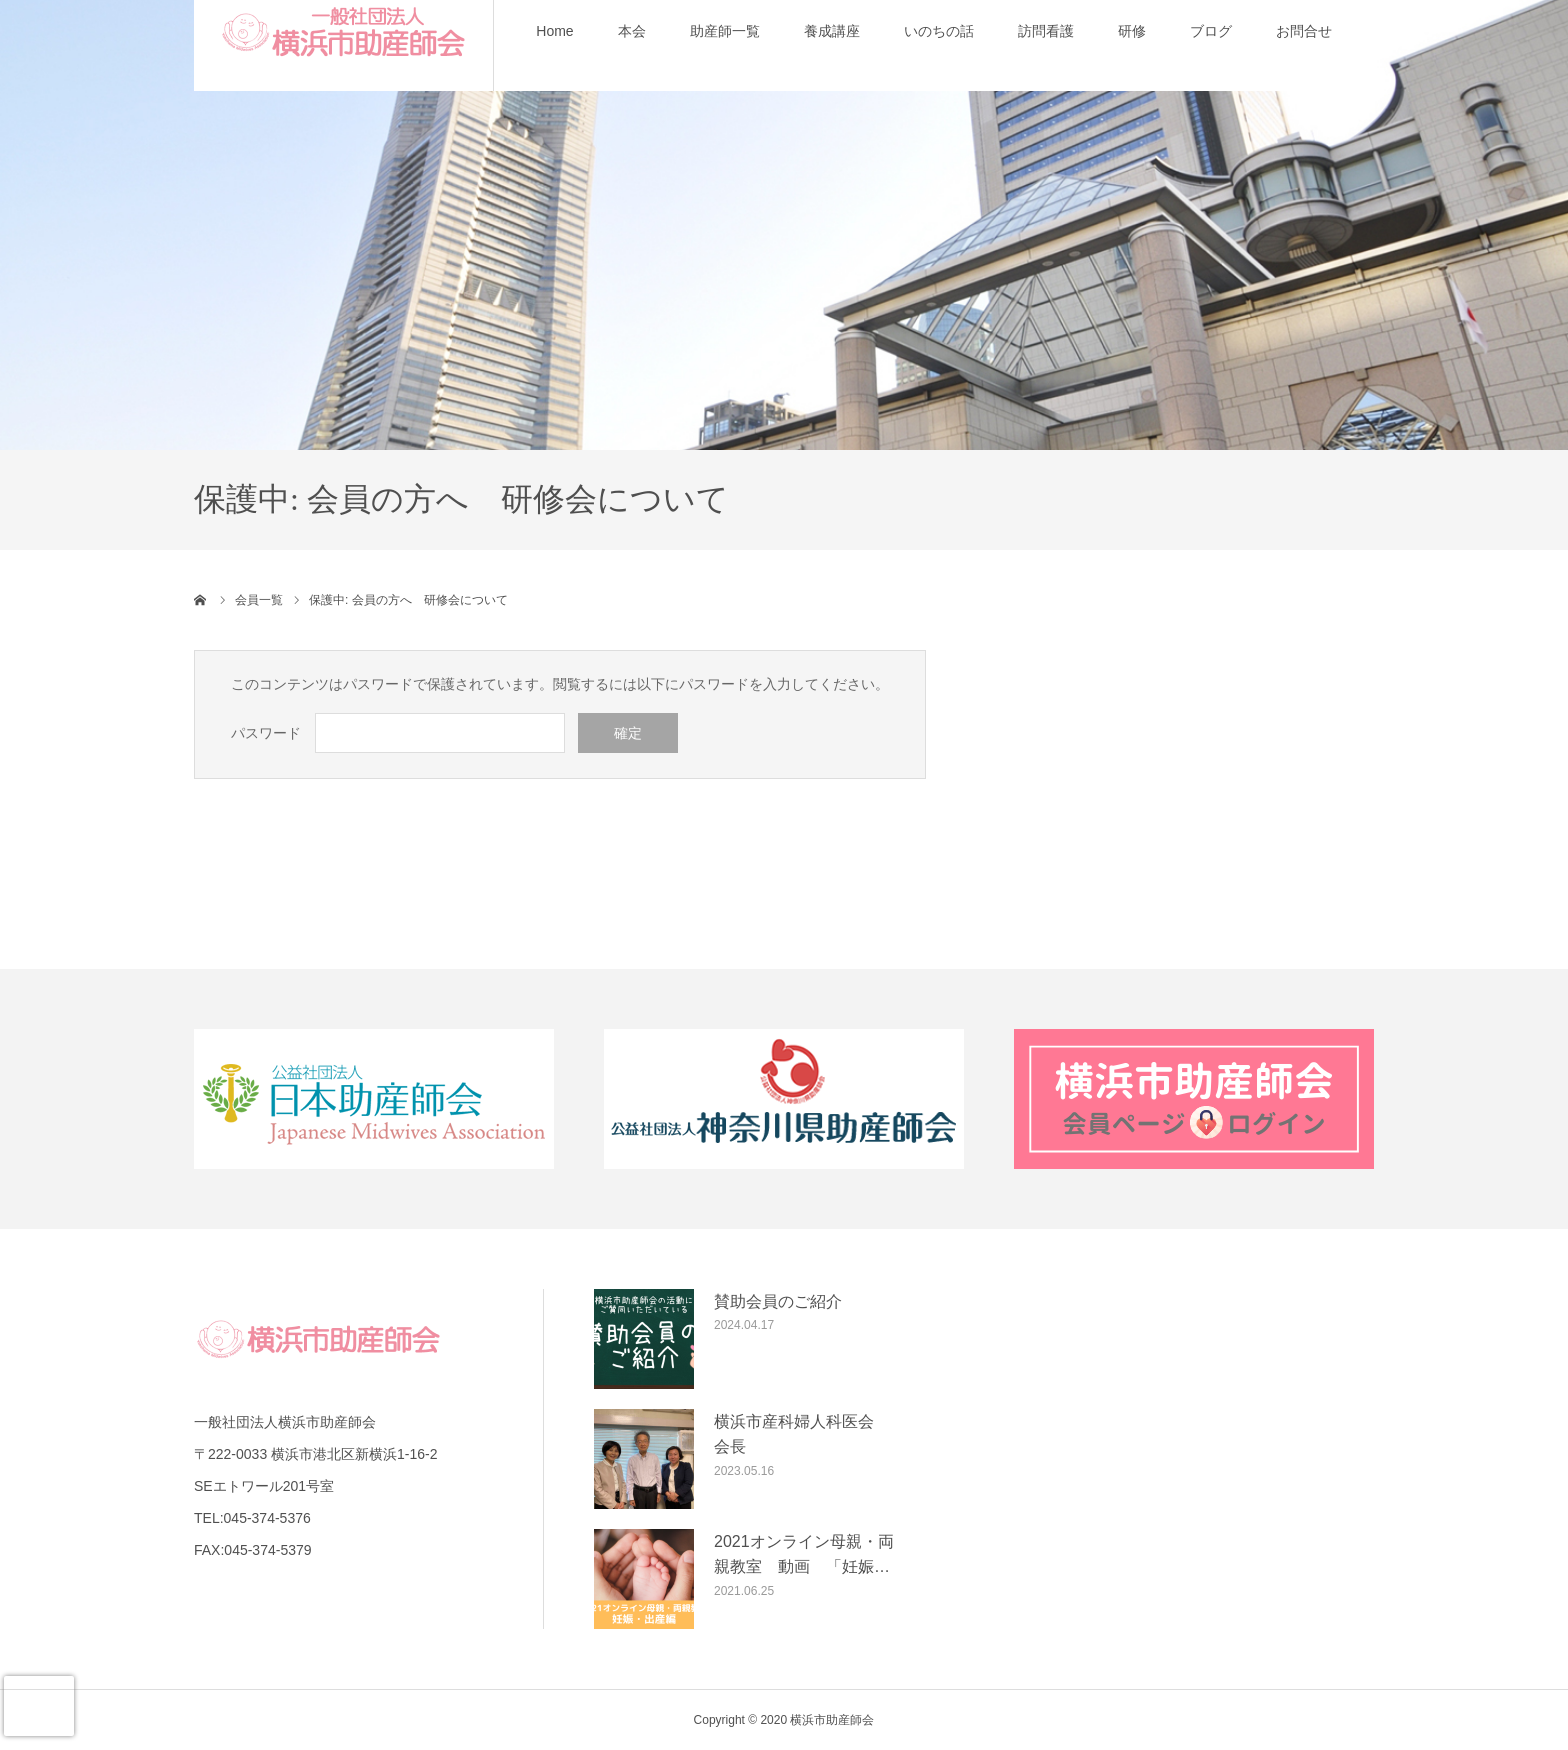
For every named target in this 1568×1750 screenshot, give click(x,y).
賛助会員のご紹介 (778, 1301)
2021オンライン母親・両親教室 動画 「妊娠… (804, 1554)
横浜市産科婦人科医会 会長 (802, 1434)
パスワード (266, 733)
